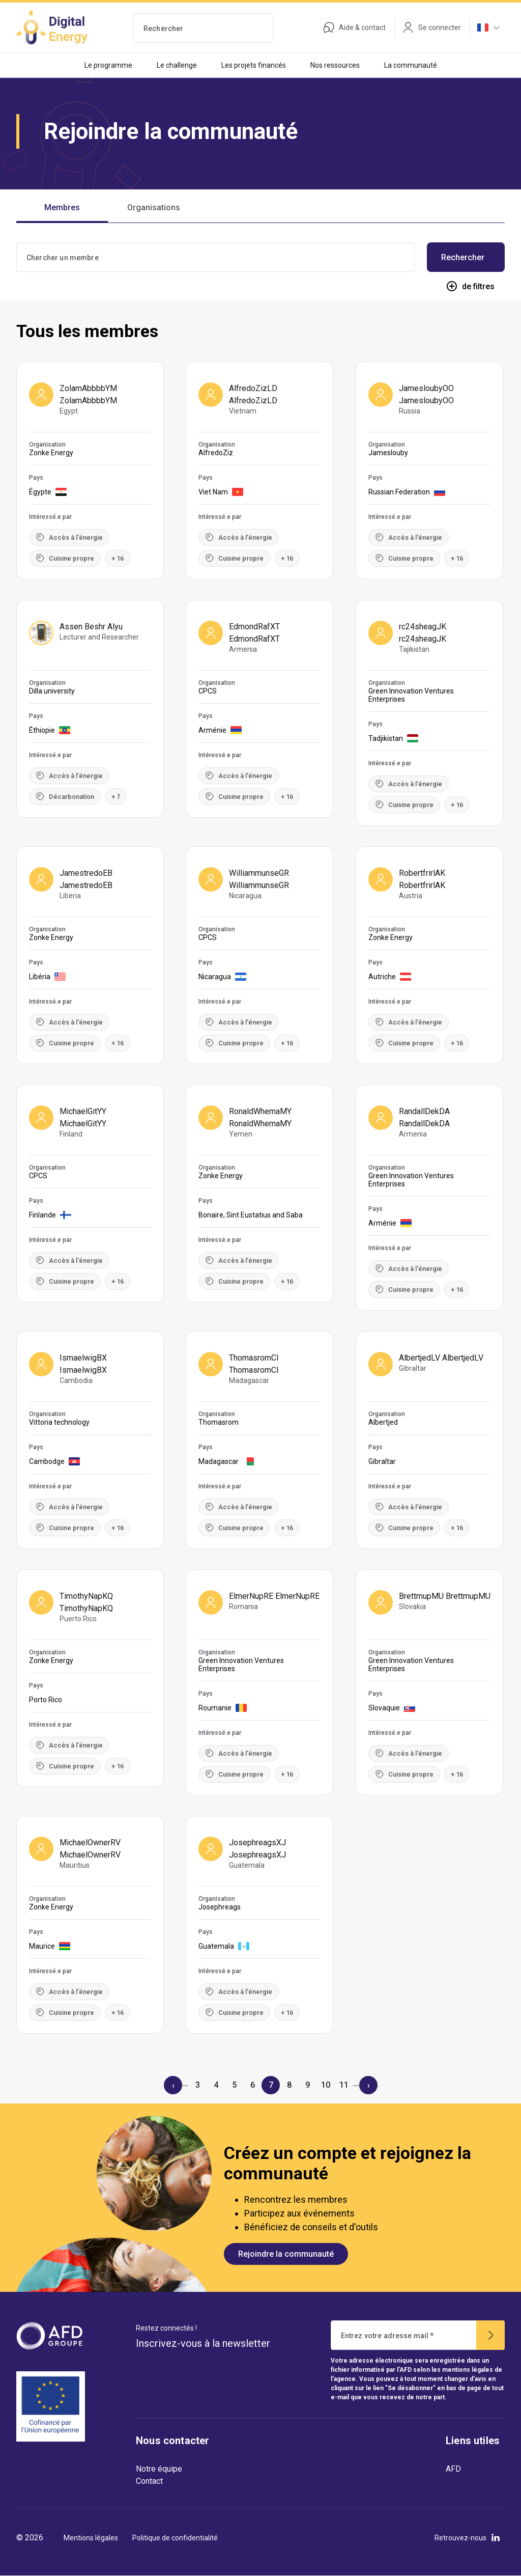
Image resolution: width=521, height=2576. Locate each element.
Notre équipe (159, 2469)
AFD (453, 2469)
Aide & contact (354, 27)
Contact (149, 2481)
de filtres (470, 286)
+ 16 (117, 558)
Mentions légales (91, 2538)
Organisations (153, 207)
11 (344, 2085)
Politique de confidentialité (175, 2538)
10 (325, 2085)
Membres (62, 207)
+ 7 (115, 796)
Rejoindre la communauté (286, 2254)
